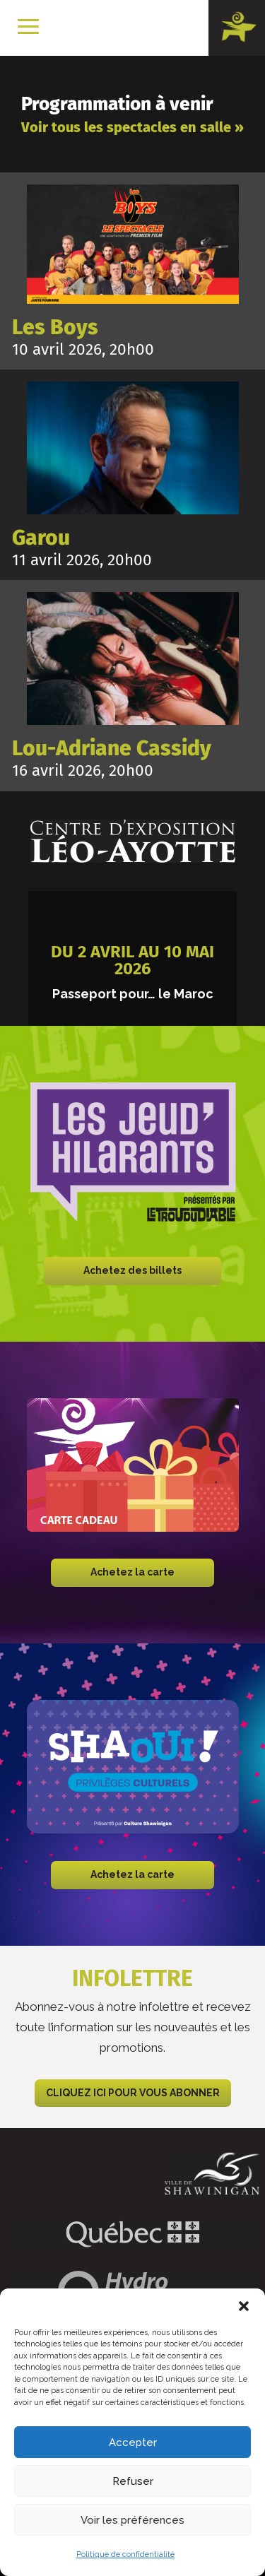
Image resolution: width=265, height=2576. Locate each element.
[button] (244, 2306)
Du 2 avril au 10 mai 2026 (132, 960)
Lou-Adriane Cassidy (111, 748)
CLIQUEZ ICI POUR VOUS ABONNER (133, 2092)
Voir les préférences (132, 2520)
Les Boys (55, 327)
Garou (41, 537)
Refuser (132, 2481)
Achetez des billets (132, 1270)
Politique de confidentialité (125, 2554)
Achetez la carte (132, 1572)
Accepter (133, 2442)
